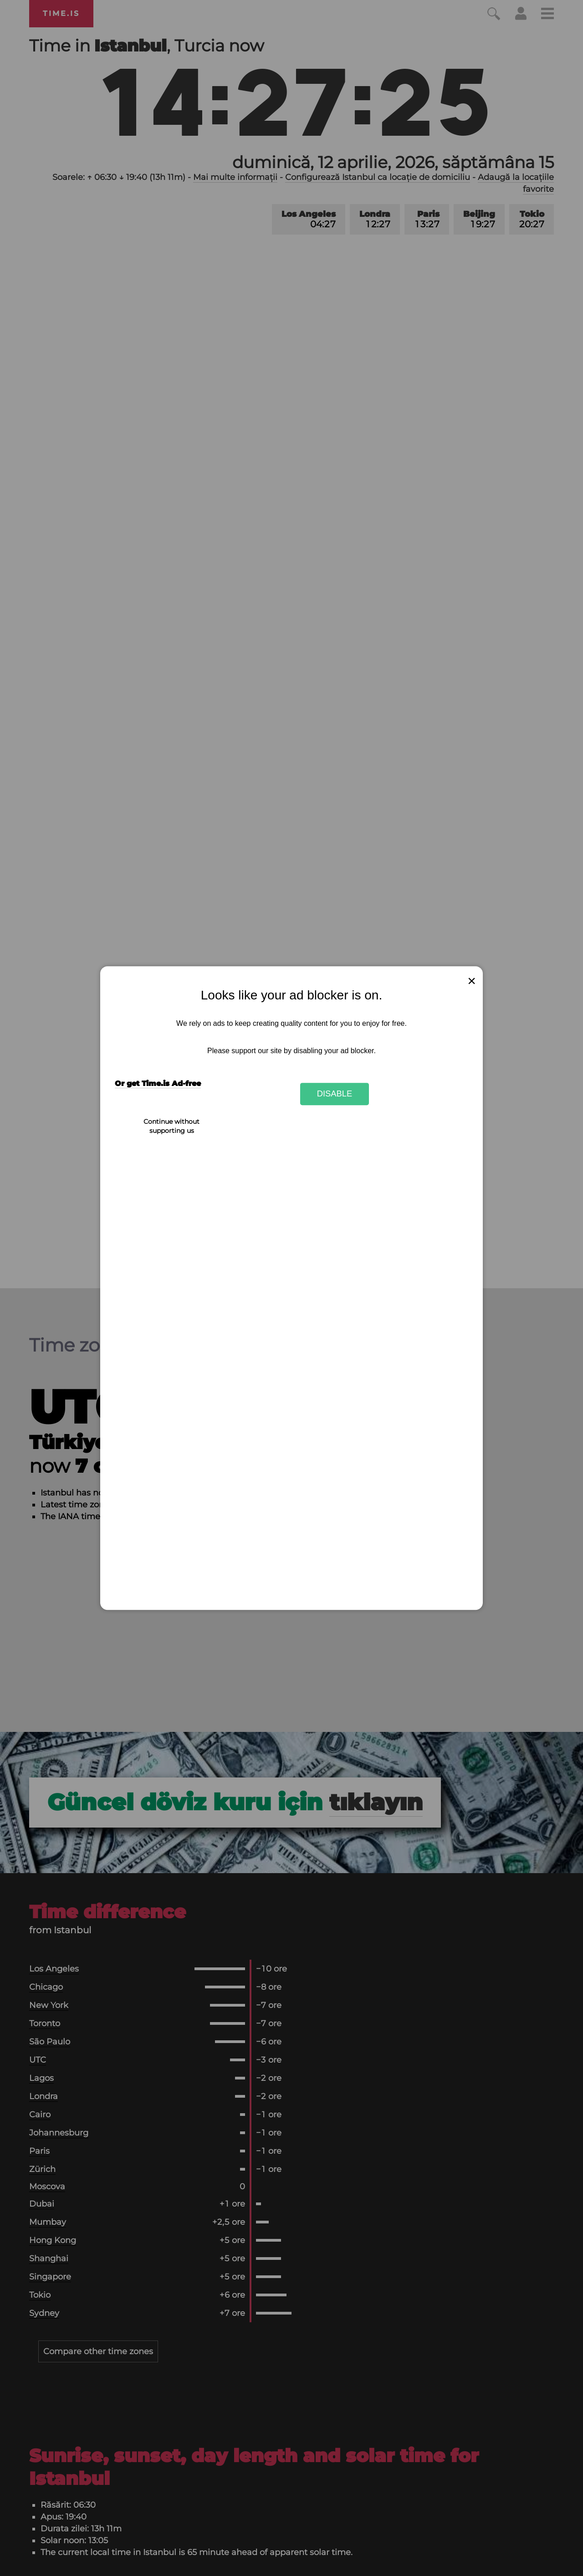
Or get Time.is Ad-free (158, 1083)
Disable (335, 1094)
